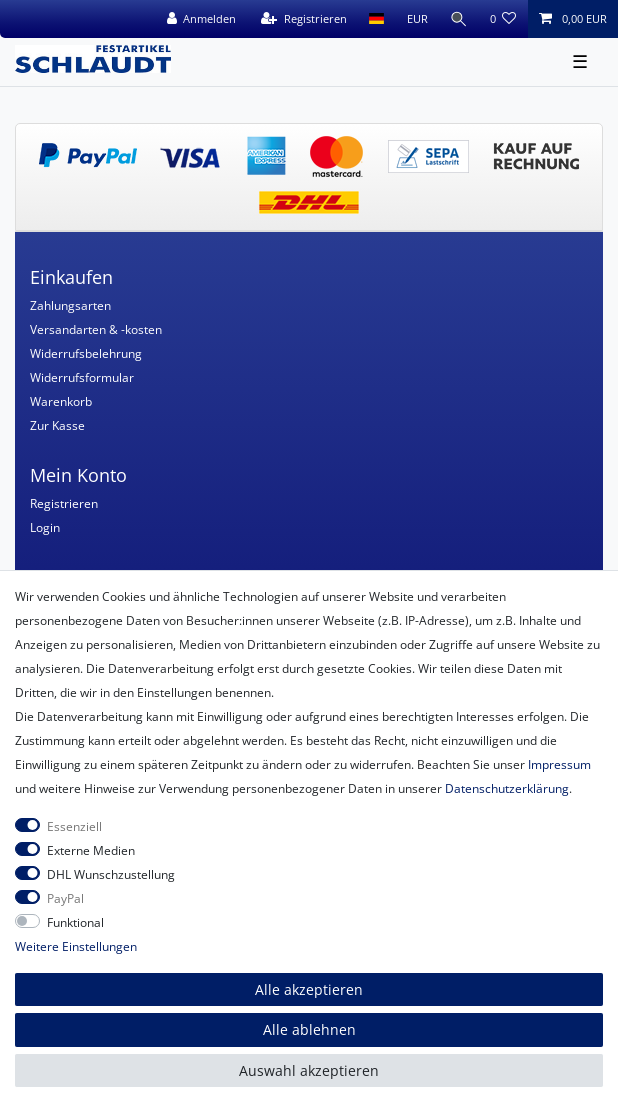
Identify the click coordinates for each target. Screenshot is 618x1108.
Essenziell (74, 826)
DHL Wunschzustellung (111, 874)
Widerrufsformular (82, 377)
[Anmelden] (201, 19)
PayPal (65, 898)
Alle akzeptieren (309, 989)
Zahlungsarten (70, 305)
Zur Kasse (57, 425)
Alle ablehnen (309, 1029)
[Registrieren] (304, 19)
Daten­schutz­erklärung (507, 788)
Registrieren (64, 503)
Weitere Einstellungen (76, 946)
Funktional (75, 922)
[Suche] (459, 19)
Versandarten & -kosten (96, 329)
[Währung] (416, 19)
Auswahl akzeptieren (309, 1070)
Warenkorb (61, 401)
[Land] (376, 19)
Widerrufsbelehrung (86, 353)
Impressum (559, 764)
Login (45, 527)
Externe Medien (91, 850)
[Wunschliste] (503, 19)
